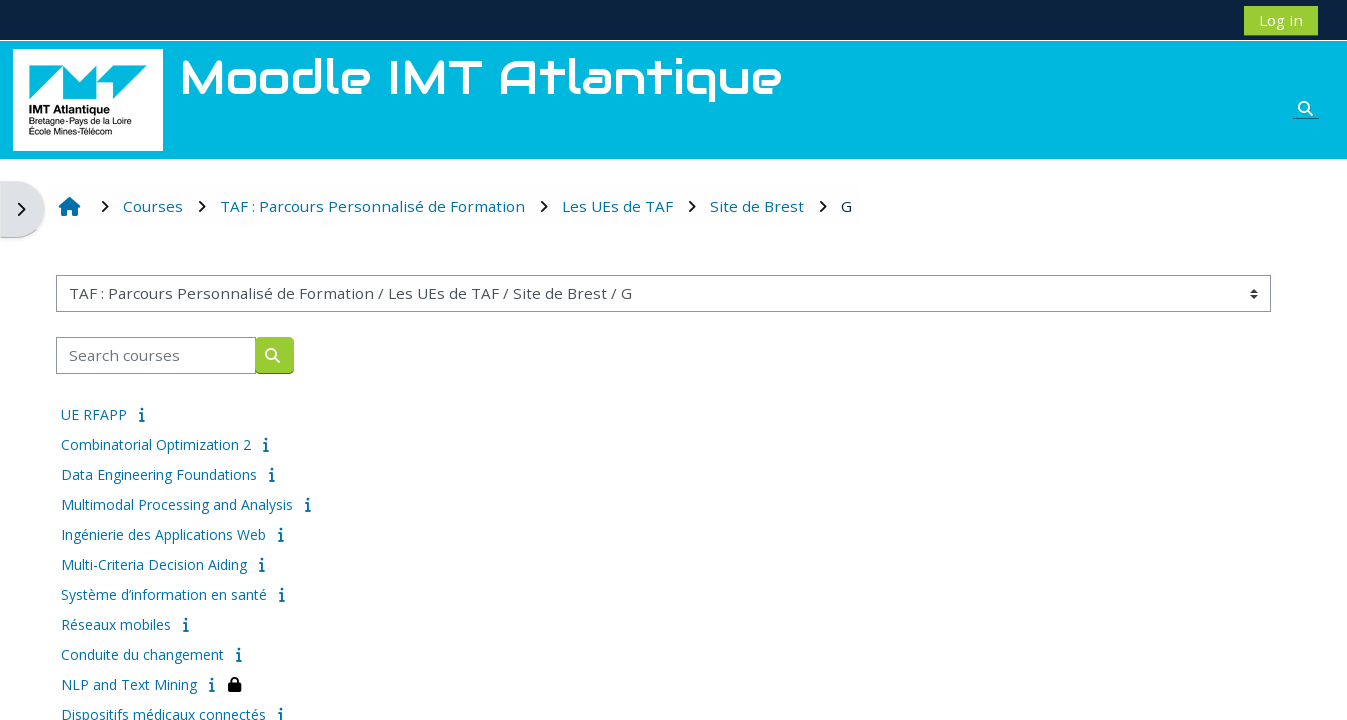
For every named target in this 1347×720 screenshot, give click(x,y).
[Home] (88, 98)
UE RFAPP (94, 414)
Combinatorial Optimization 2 (156, 444)
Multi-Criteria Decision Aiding (154, 564)
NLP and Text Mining (129, 684)
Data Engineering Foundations (159, 474)
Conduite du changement (142, 654)
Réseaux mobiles (116, 624)
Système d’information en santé (164, 594)
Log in (1281, 20)
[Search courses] (156, 355)
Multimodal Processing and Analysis (177, 504)
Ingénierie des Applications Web (163, 534)
